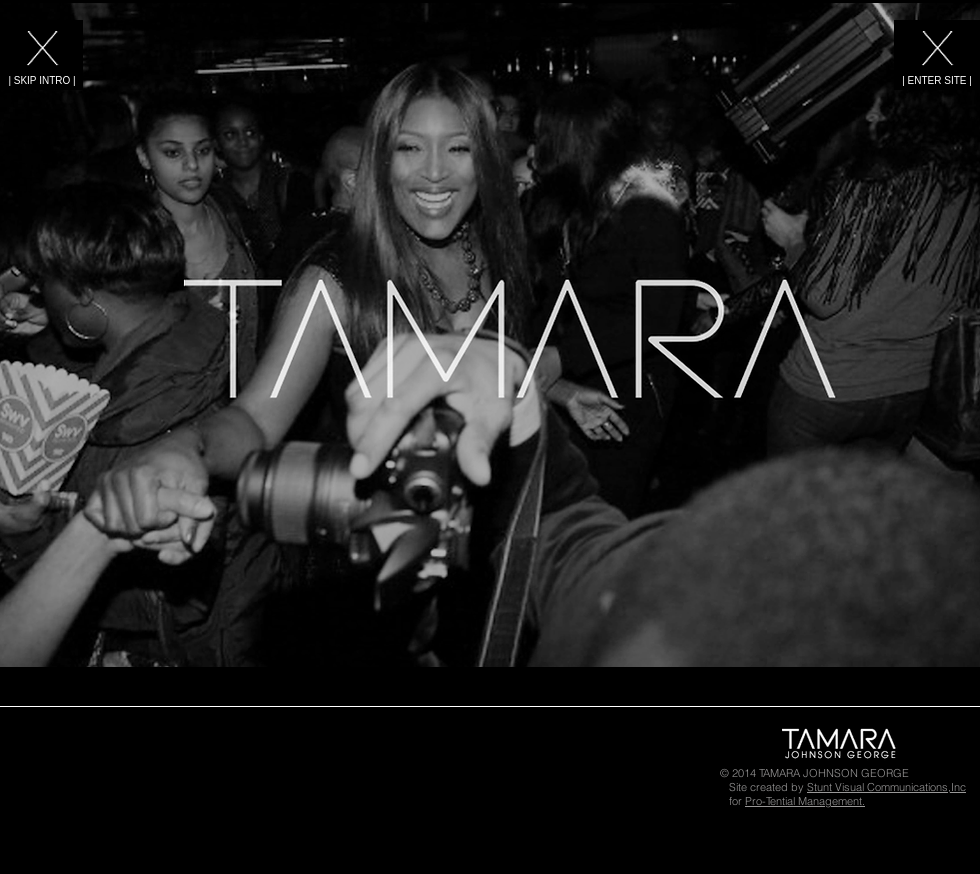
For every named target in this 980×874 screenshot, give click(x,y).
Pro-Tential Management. (805, 801)
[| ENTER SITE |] (937, 80)
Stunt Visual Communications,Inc (886, 787)
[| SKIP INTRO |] (42, 80)
